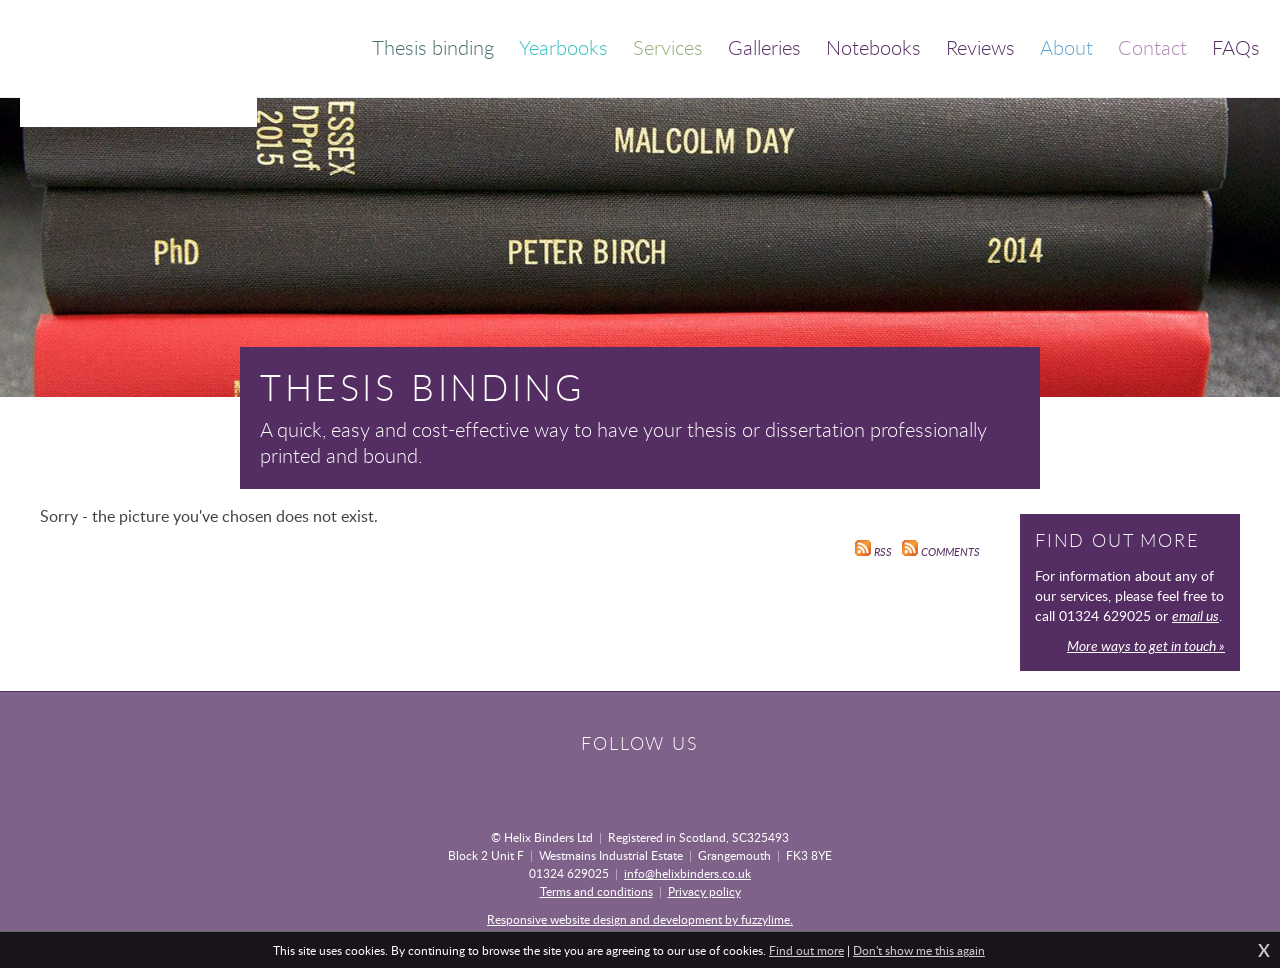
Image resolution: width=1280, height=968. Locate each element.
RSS (873, 552)
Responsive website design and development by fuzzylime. (640, 919)
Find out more (806, 950)
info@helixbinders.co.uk (687, 873)
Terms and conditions (596, 891)
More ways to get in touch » (1146, 645)
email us (1195, 615)
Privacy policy (704, 891)
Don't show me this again (919, 950)
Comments (941, 552)
